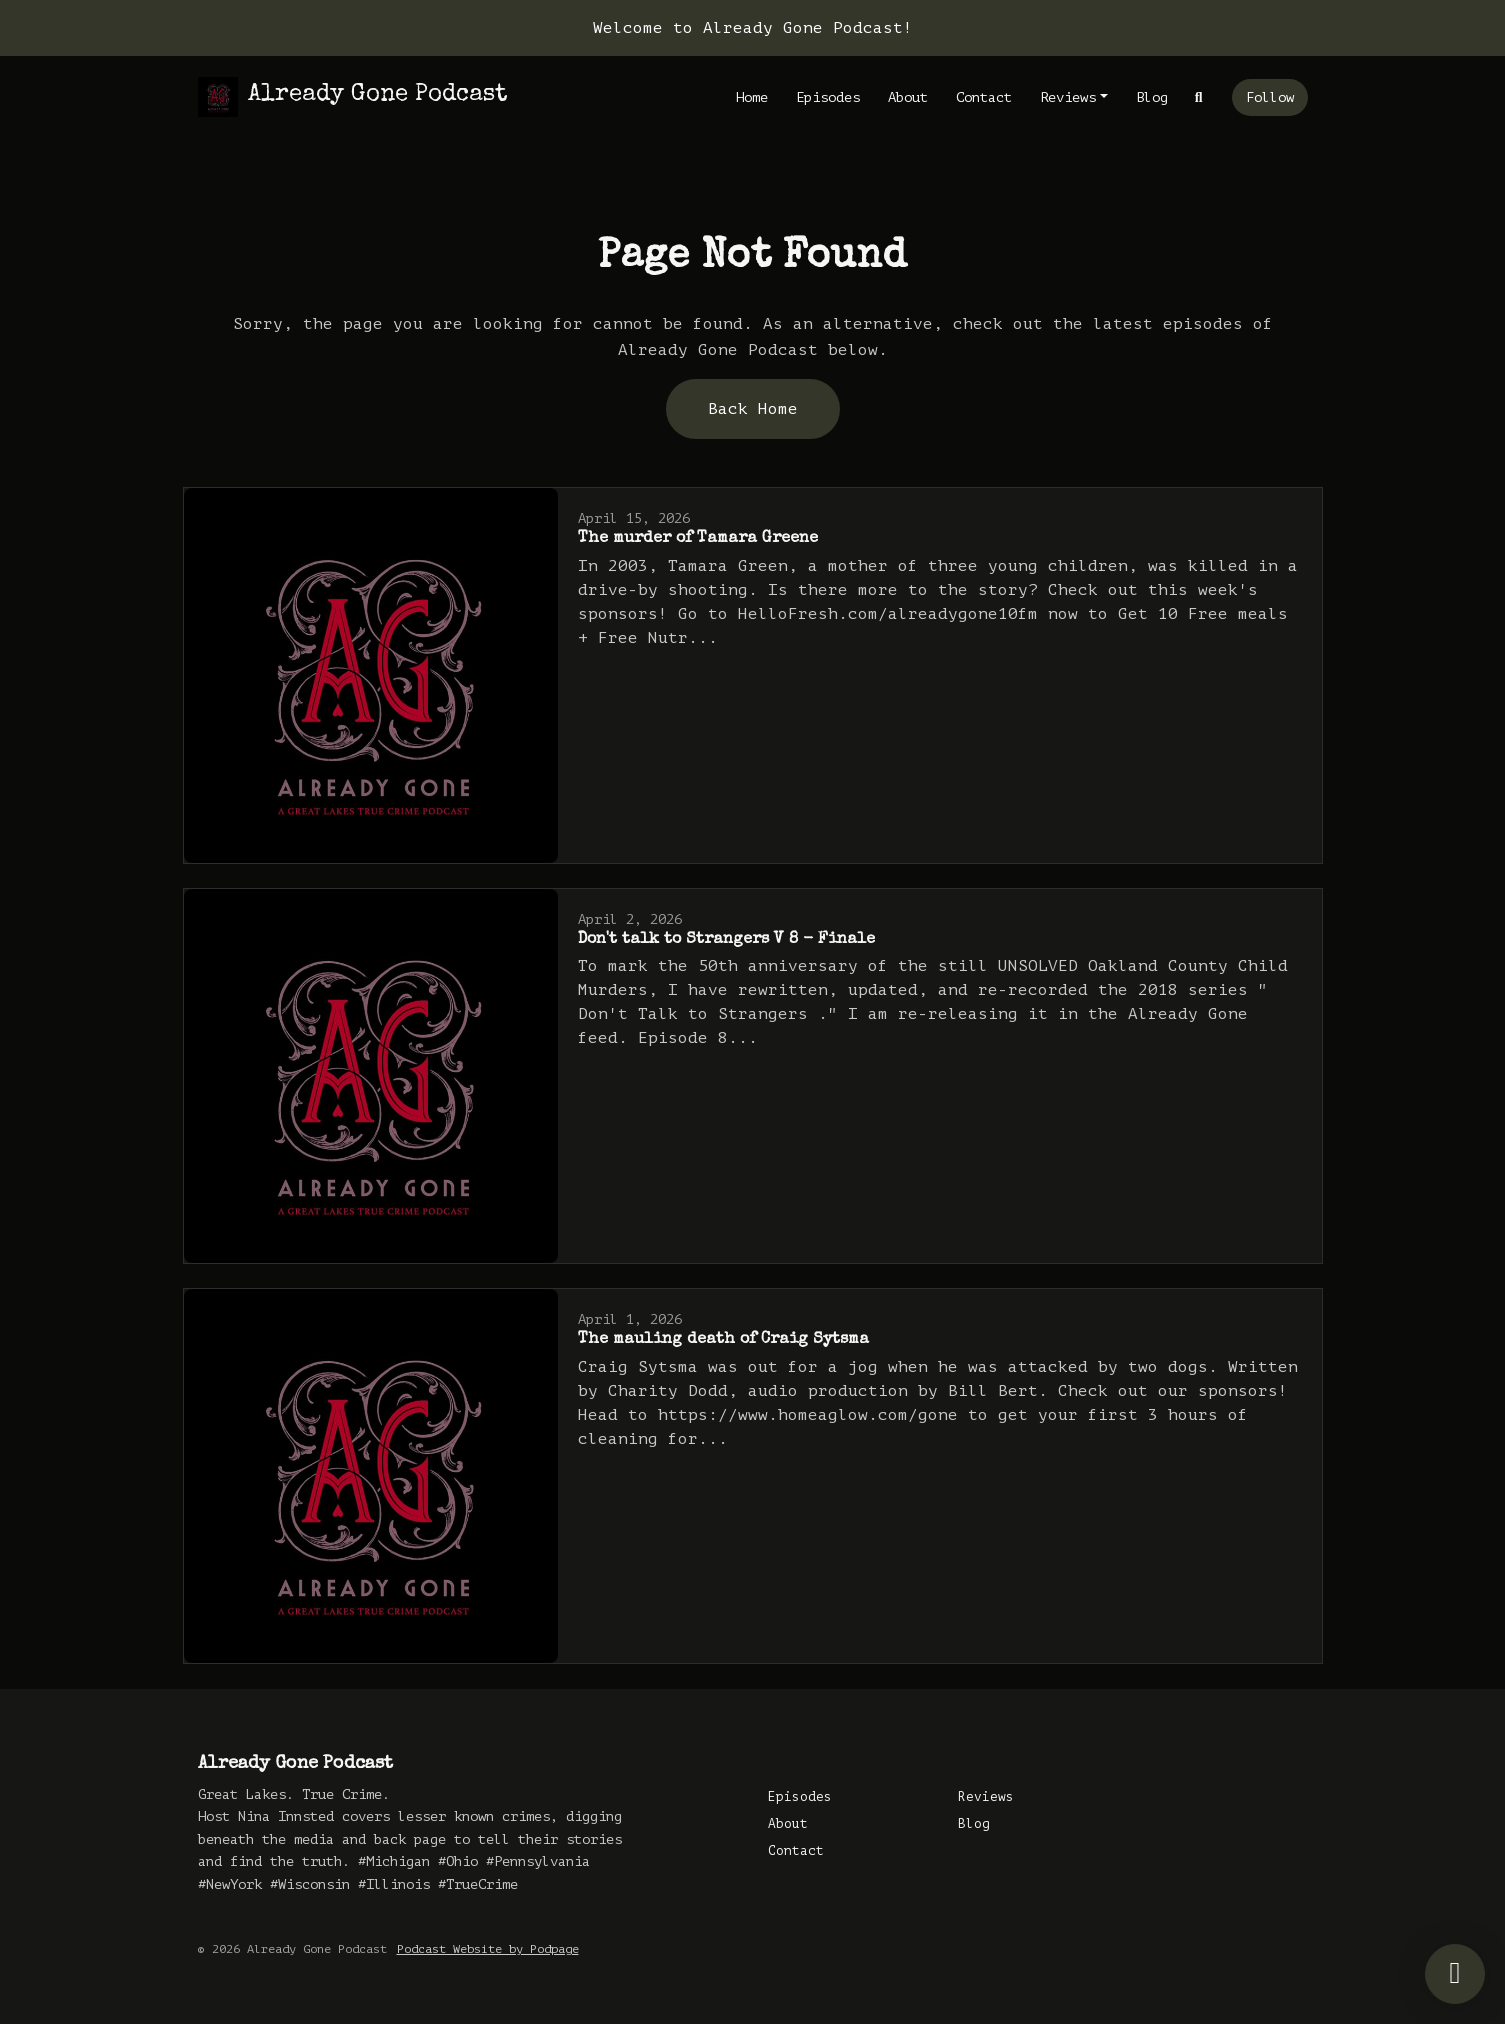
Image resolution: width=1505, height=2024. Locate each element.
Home (752, 97)
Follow (1270, 97)
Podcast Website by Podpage (488, 1949)
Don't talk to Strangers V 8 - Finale (726, 940)
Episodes (828, 97)
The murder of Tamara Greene (698, 539)
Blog (1152, 97)
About (908, 97)
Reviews (1068, 97)
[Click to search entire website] (1199, 97)
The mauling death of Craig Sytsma (723, 1340)
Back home (753, 409)
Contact (984, 97)
